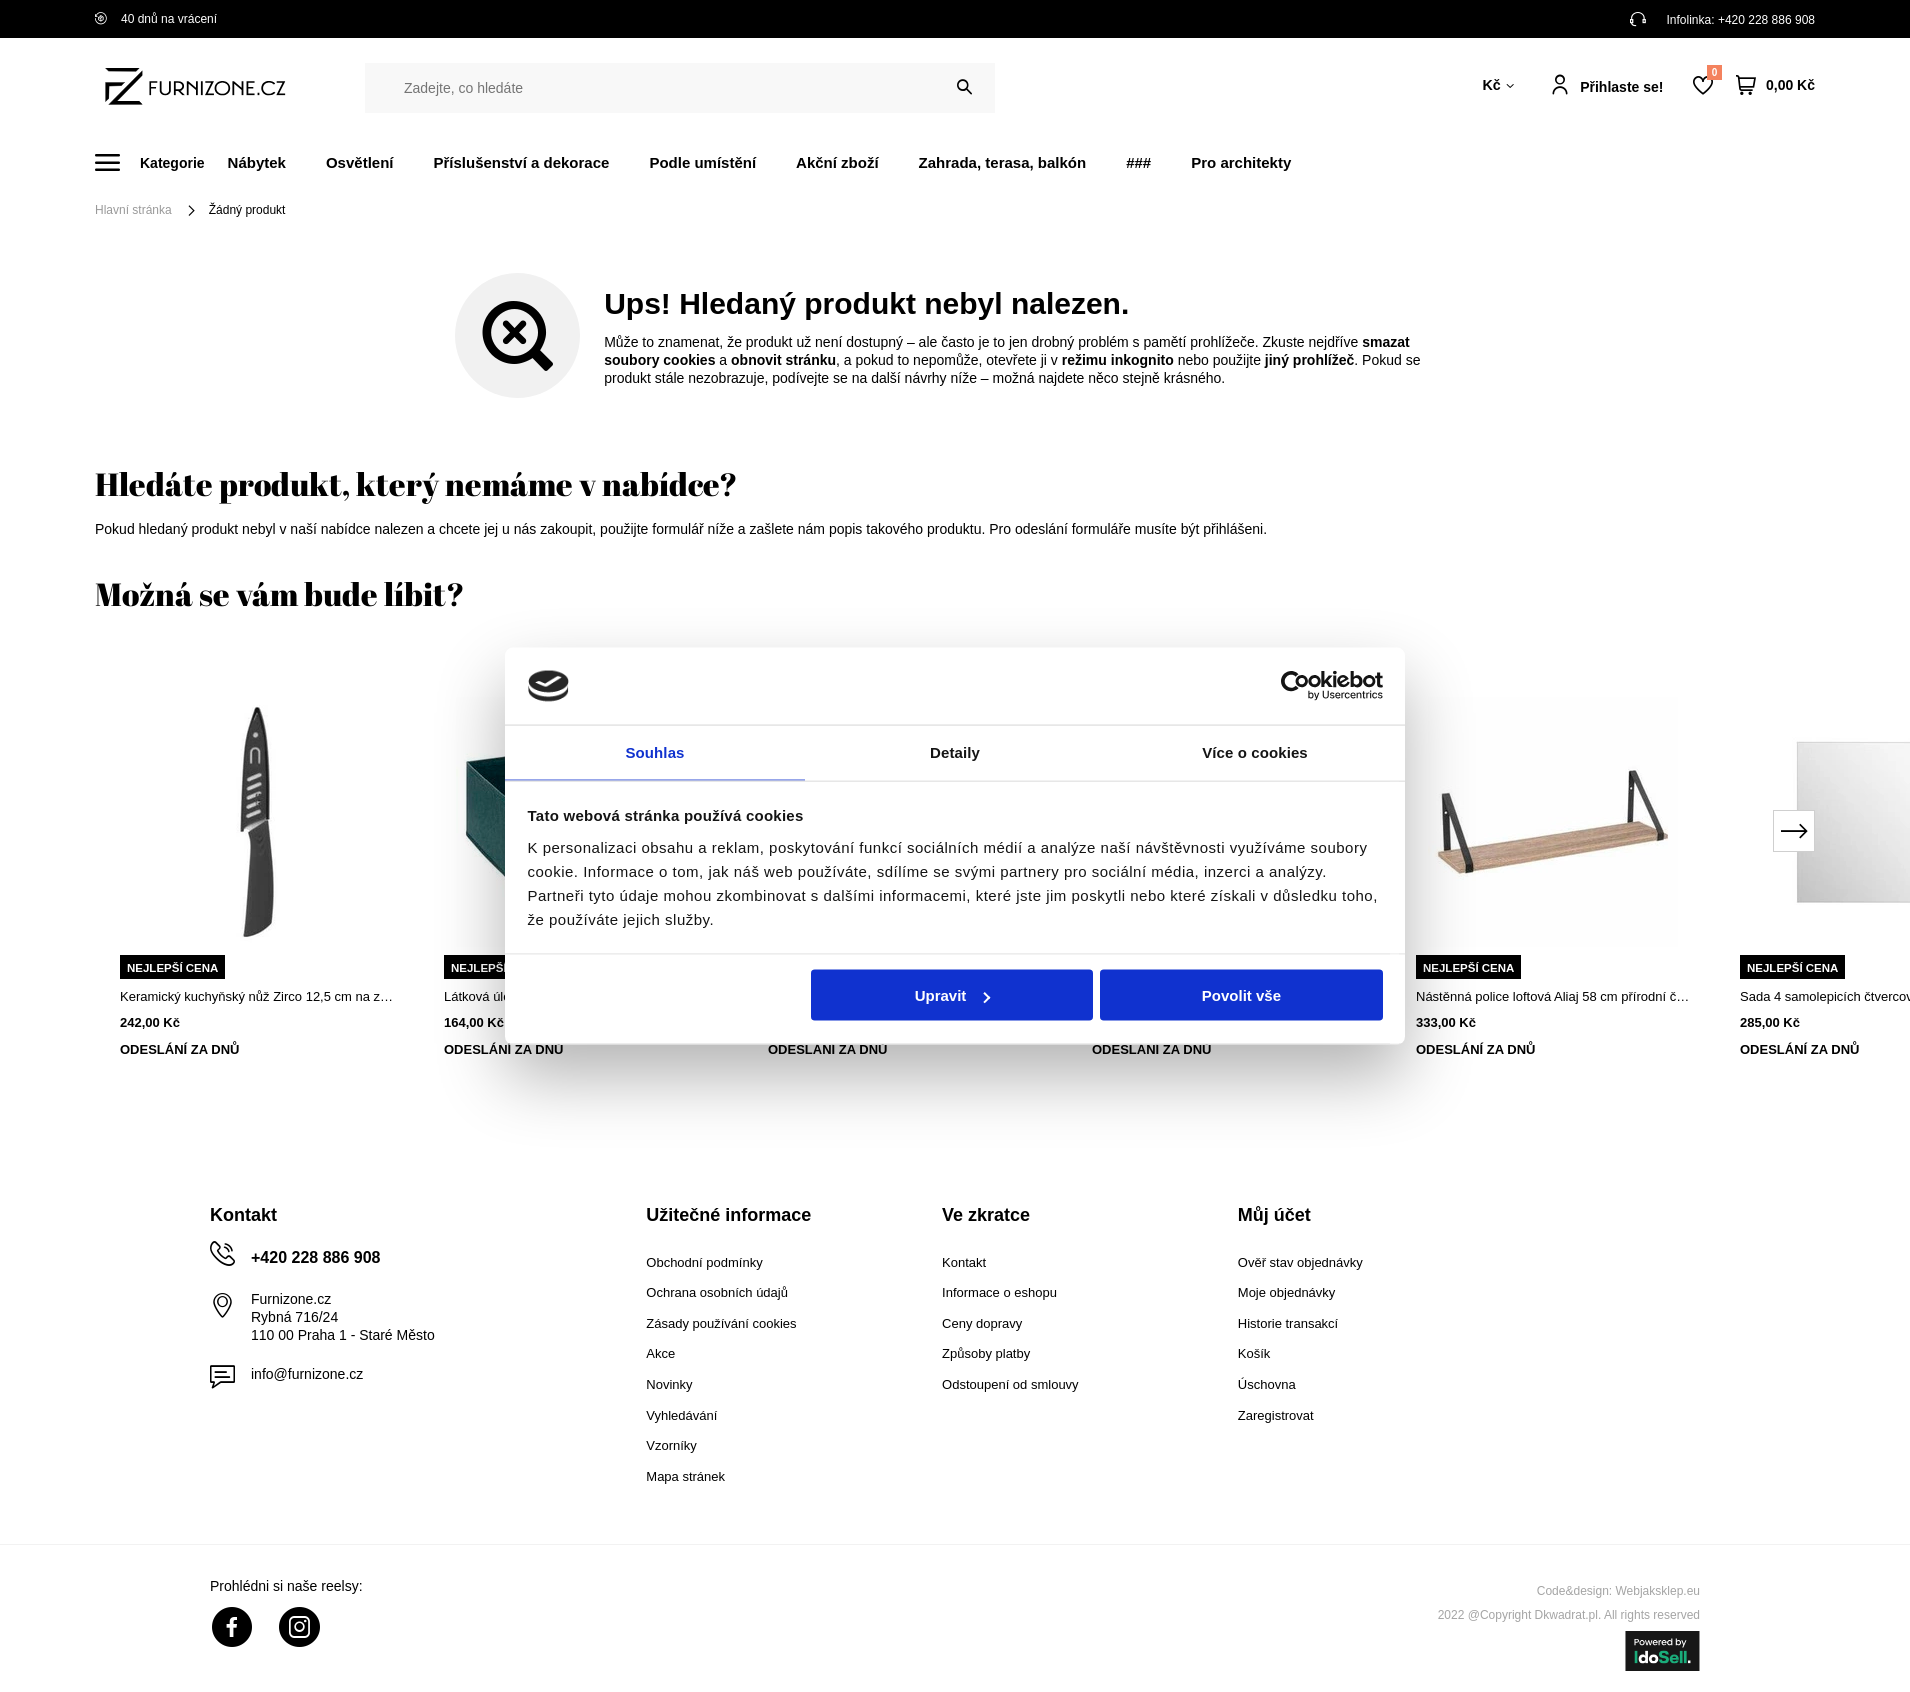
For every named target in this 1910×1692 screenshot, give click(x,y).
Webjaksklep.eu (1658, 1591)
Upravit (953, 996)
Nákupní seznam (1714, 72)
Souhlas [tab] (654, 750)
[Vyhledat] (964, 87)
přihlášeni (1233, 529)
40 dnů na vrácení (156, 19)
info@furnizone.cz (307, 1374)
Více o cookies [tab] (1255, 750)
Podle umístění (702, 162)
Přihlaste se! (1621, 87)
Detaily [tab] (955, 750)
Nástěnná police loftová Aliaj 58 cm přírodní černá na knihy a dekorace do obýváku (1553, 996)
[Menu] (161, 162)
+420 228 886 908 (1766, 20)
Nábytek (257, 162)
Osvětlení (360, 162)
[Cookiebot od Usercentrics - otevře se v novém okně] (1295, 685)
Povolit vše (1241, 996)
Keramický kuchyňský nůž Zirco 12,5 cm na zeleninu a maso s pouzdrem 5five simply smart (257, 996)
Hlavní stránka (133, 210)
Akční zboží (837, 162)
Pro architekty (1241, 162)
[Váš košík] (1775, 85)
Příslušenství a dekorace (521, 162)
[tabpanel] (257, 872)
